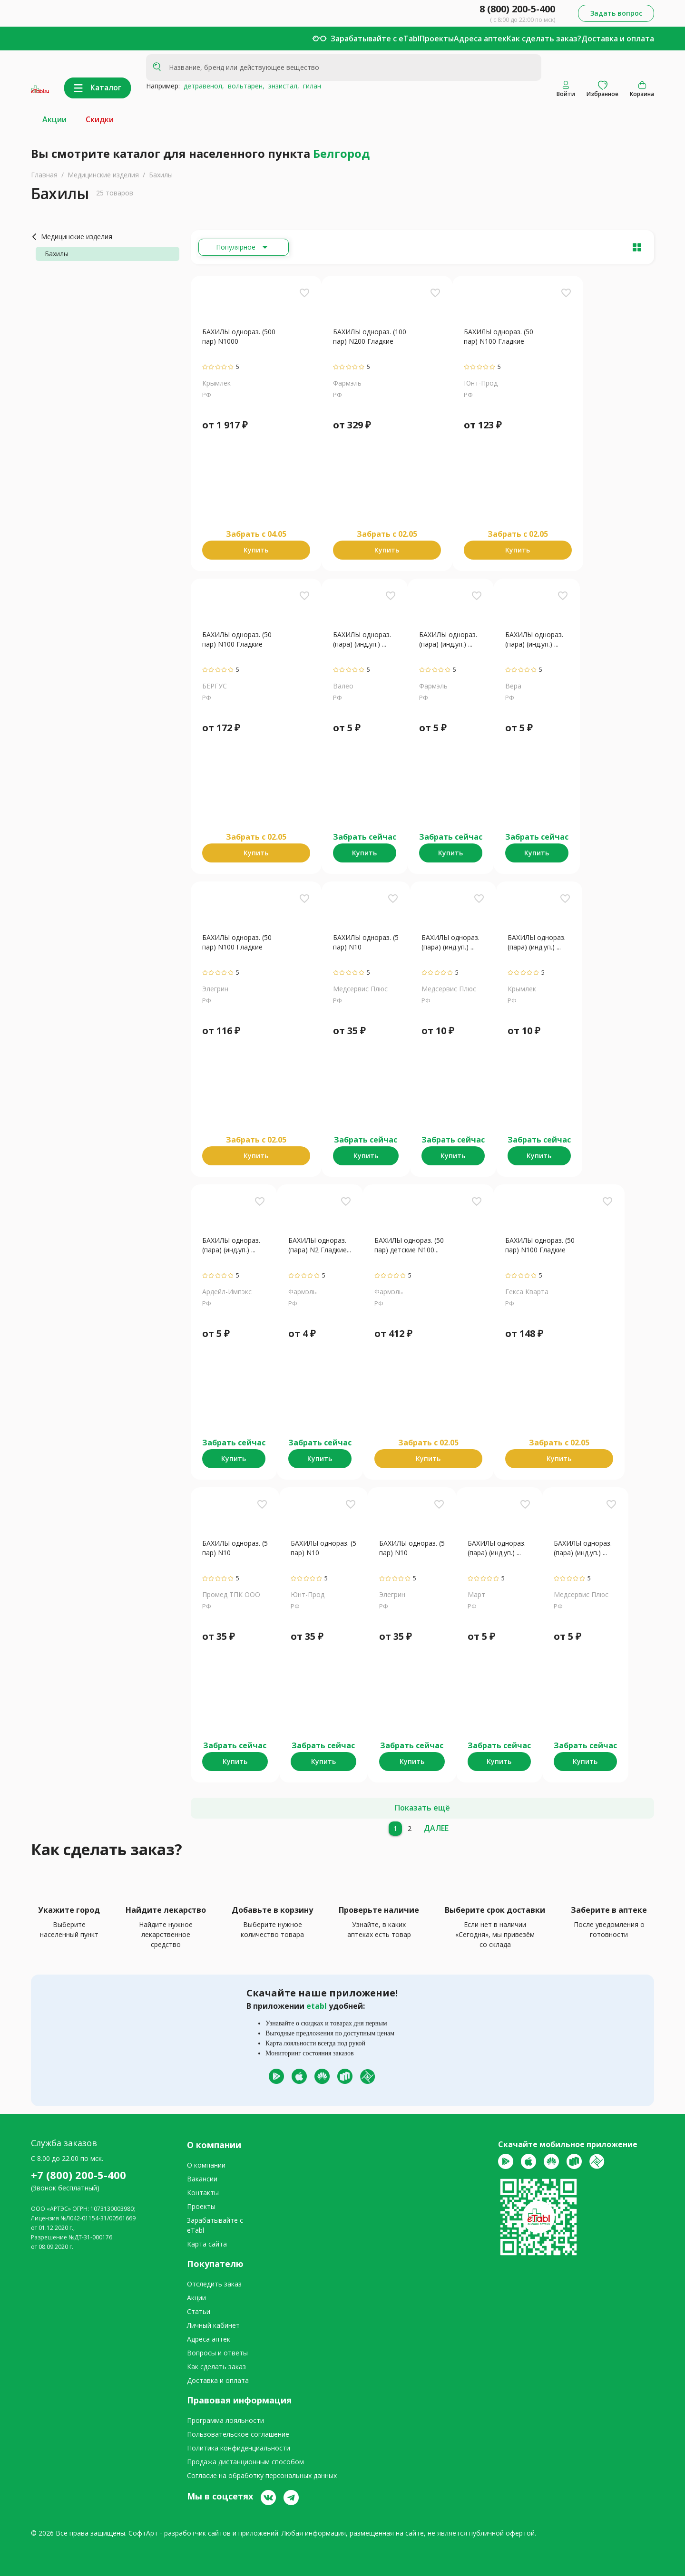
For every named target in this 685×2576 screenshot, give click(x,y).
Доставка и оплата (617, 38)
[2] (409, 1828)
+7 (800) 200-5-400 (78, 2175)
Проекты (437, 38)
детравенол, (202, 85)
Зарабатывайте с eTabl (375, 38)
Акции (54, 119)
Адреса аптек (480, 38)
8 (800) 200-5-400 (517, 8)
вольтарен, (244, 85)
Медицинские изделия (103, 174)
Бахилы (161, 174)
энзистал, (281, 85)
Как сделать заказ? (544, 38)
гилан (310, 85)
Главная (44, 174)
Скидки (100, 119)
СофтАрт (143, 2532)
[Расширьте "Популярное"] (243, 247)
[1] (395, 1828)
